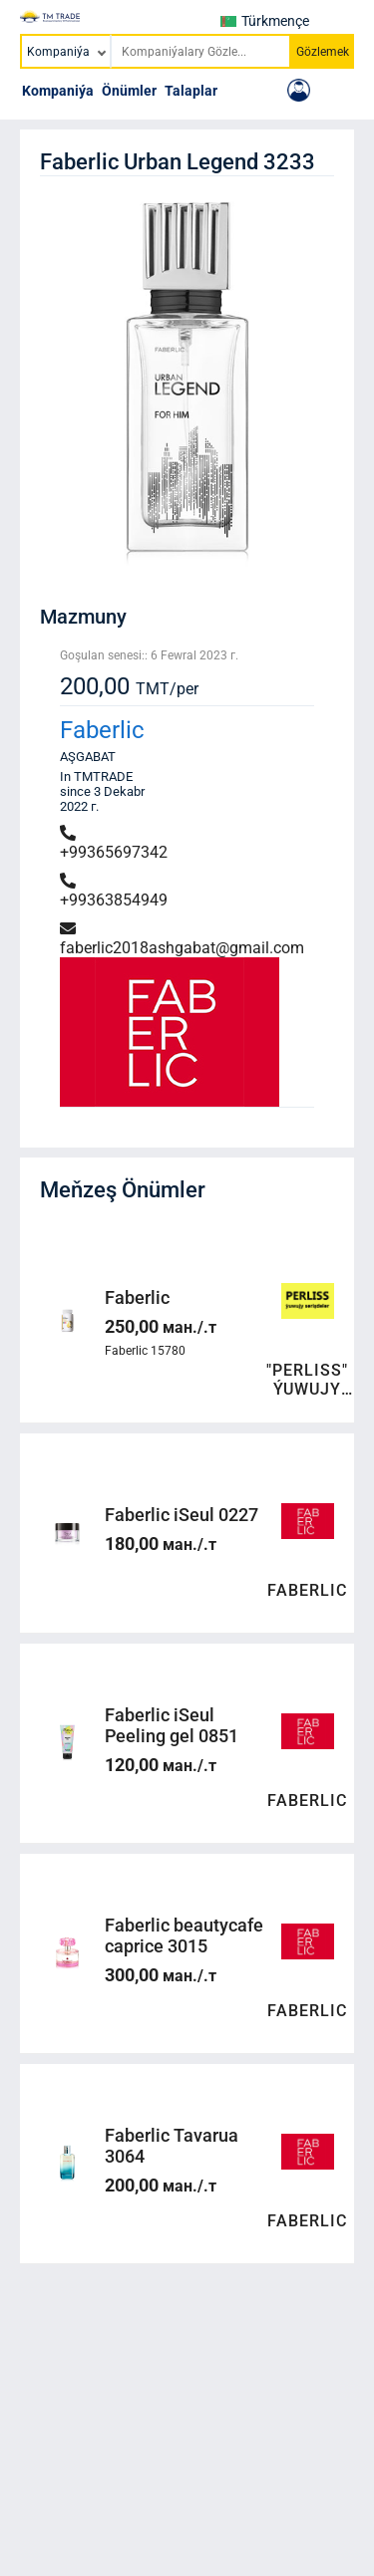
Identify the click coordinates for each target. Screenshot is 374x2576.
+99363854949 (114, 891)
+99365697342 (114, 843)
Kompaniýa (58, 91)
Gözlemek (322, 52)
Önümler (129, 91)
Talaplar (191, 91)
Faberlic (102, 730)
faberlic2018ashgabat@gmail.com (182, 938)
